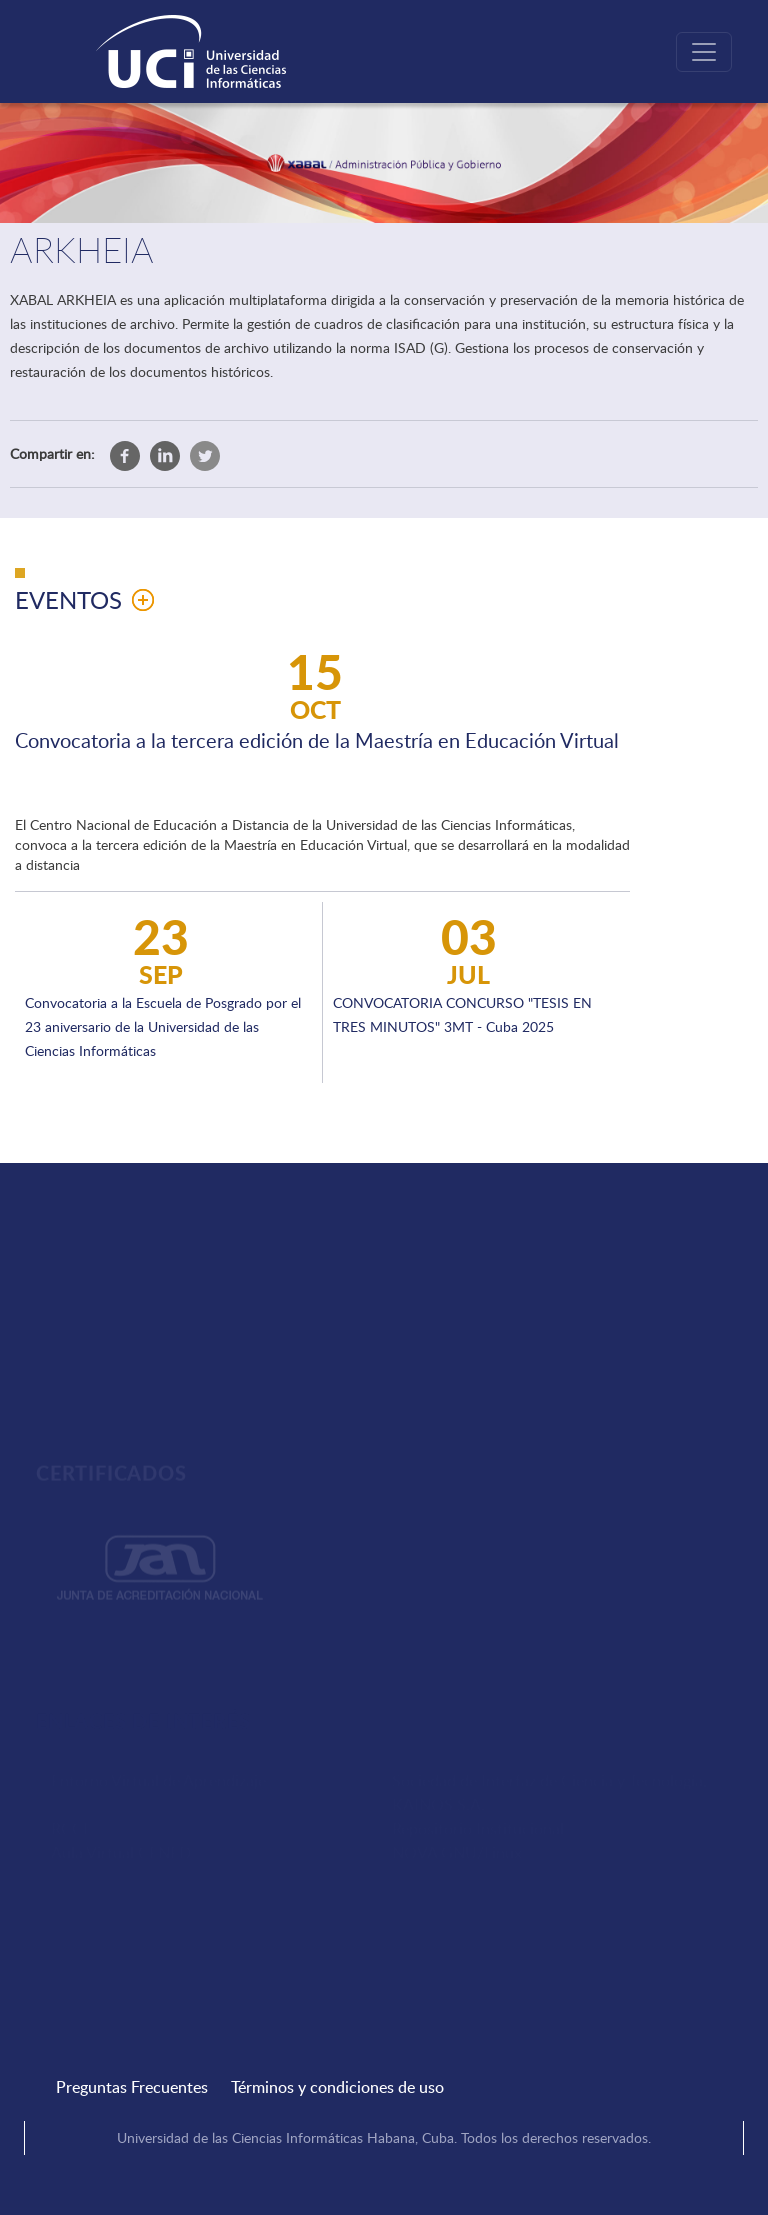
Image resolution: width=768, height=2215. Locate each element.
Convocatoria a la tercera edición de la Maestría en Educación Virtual (317, 740)
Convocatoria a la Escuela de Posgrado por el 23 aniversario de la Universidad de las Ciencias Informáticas (163, 1026)
